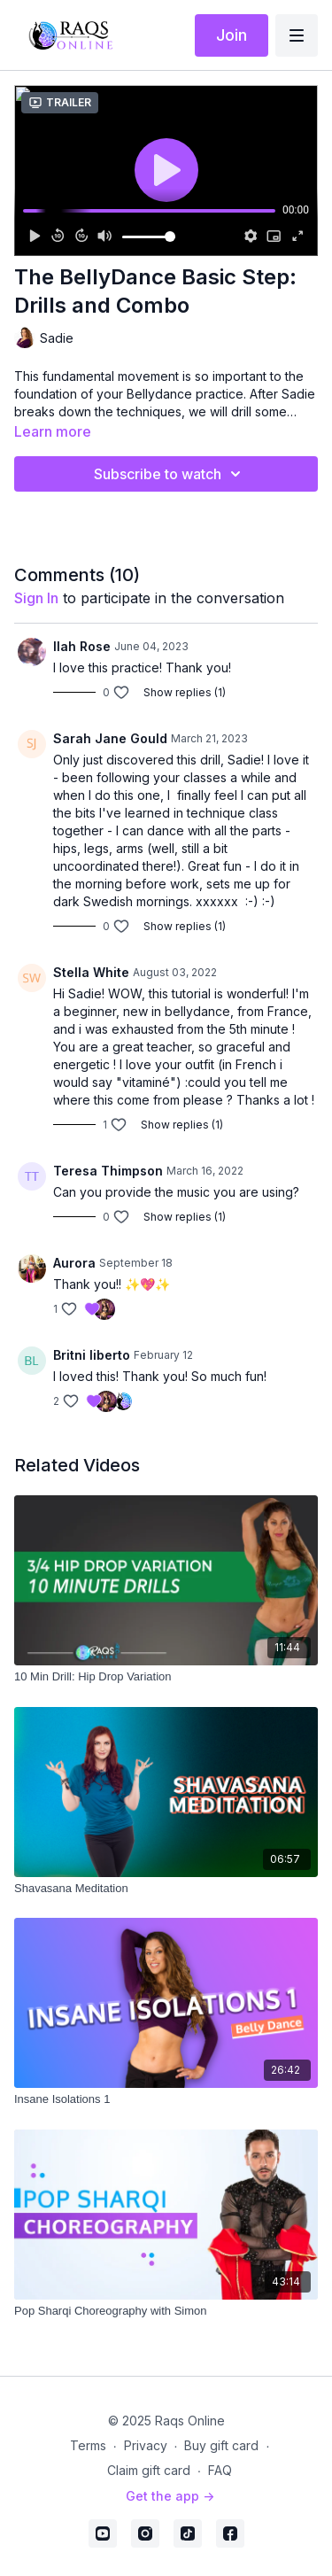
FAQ (220, 2470)
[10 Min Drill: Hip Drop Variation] (166, 1677)
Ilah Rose (82, 646)
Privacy (145, 2445)
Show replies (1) (184, 692)
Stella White (91, 972)
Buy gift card (221, 2445)
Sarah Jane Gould (110, 738)
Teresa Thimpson (108, 1170)
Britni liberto (91, 1354)
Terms (88, 2445)
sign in (36, 598)
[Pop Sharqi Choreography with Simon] (166, 2311)
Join (231, 35)
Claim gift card (148, 2470)
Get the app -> (170, 2495)
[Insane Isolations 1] (166, 2099)
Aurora (74, 1262)
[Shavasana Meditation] (166, 1888)
